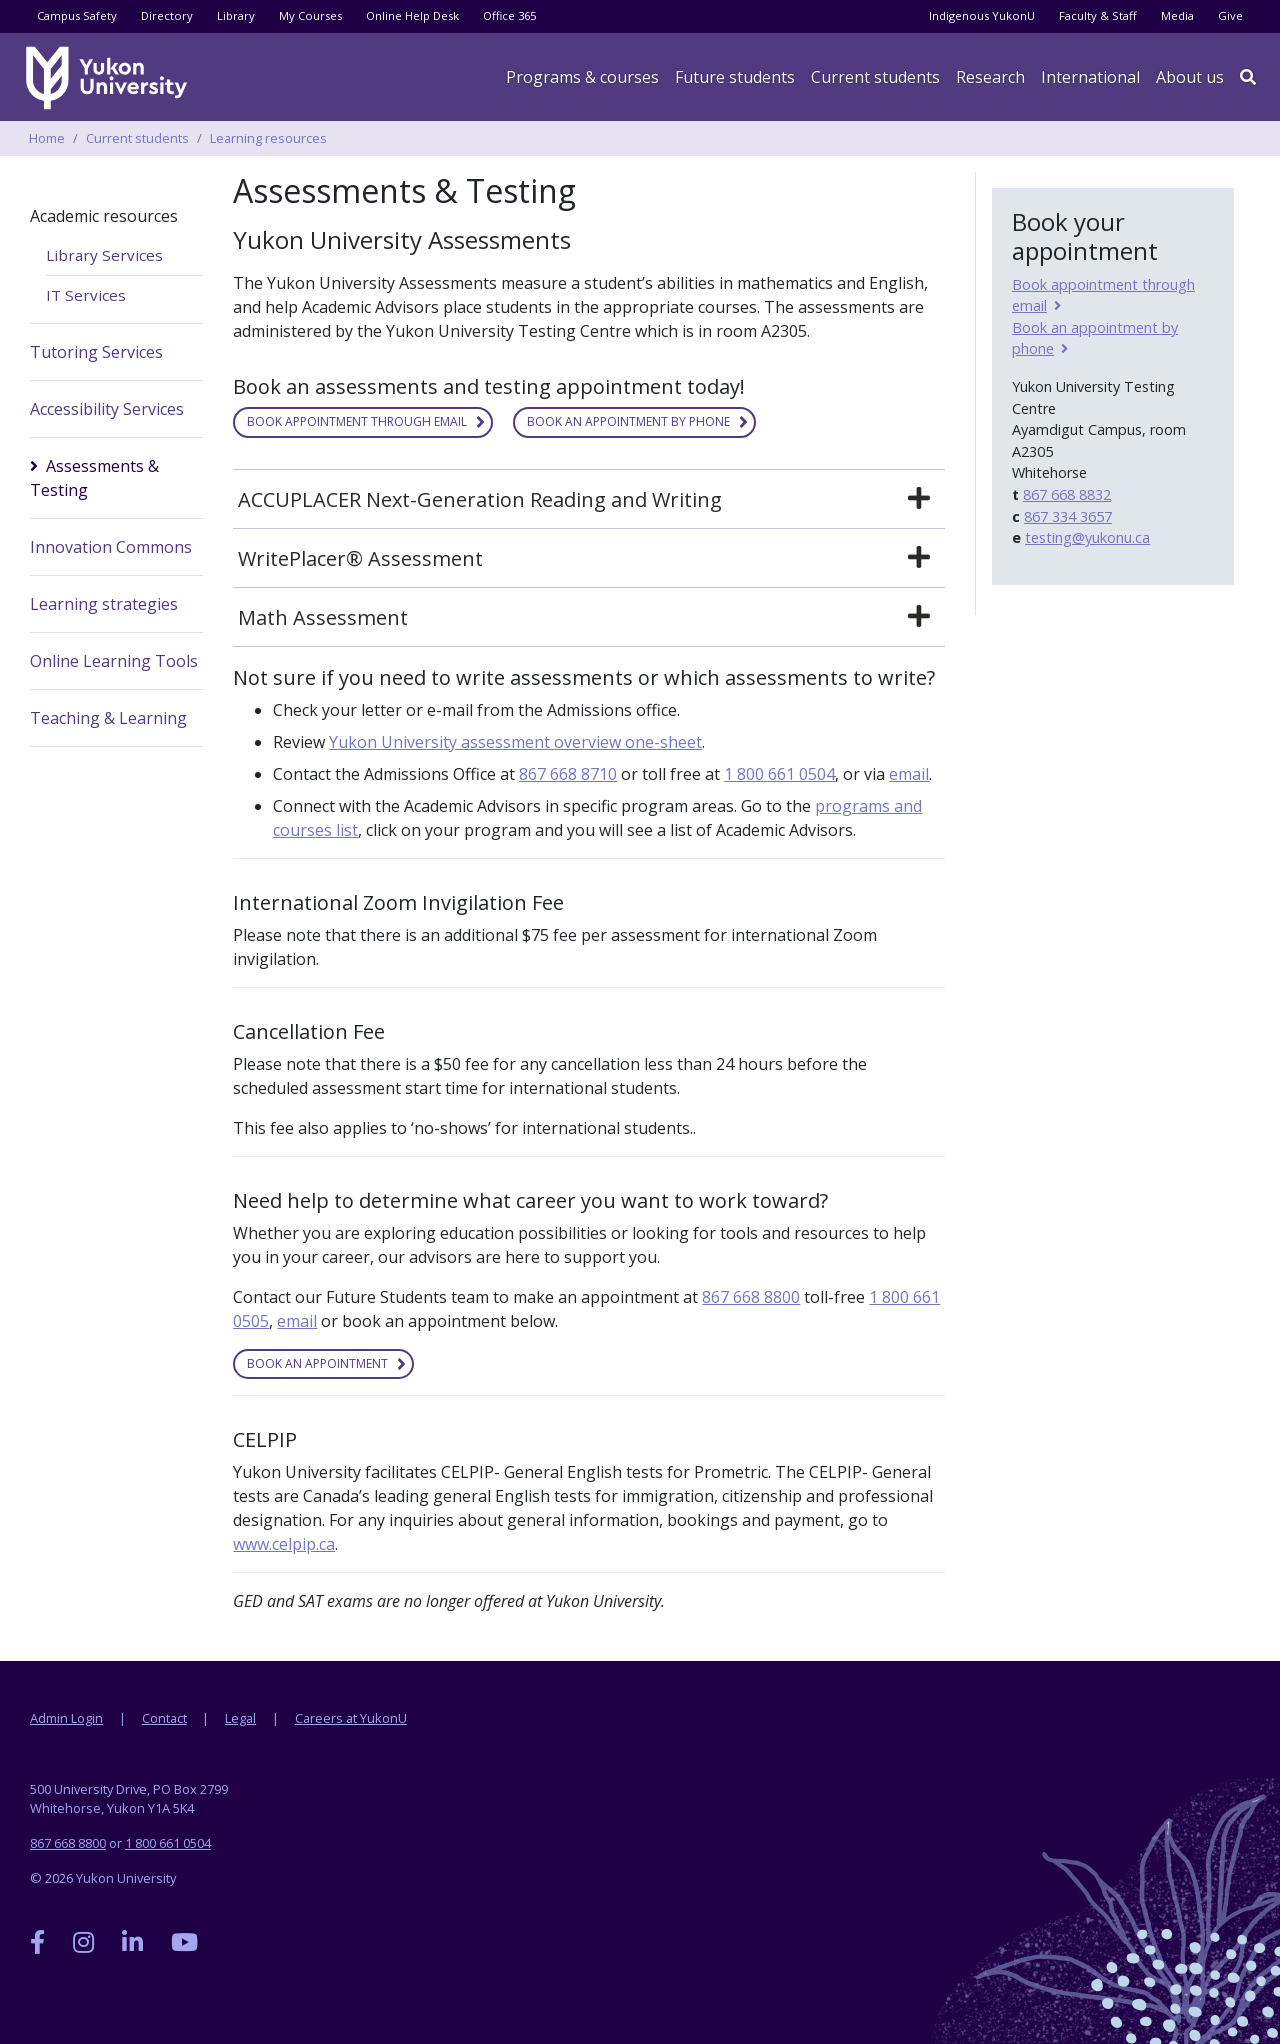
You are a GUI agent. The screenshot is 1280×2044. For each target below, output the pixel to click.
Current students (137, 138)
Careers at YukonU (351, 1718)
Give (1230, 15)
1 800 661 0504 (779, 774)
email (909, 774)
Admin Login (66, 1718)
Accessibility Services (107, 409)
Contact (164, 1718)
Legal (240, 1718)
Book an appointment (317, 1363)
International (1090, 77)
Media (1177, 15)
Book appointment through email (357, 421)
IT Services (86, 295)
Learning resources (268, 138)
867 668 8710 (568, 774)
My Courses (310, 15)
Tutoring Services (96, 352)
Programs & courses (582, 77)
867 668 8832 (1067, 494)
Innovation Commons (111, 547)
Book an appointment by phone (628, 421)
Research (990, 77)
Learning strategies (104, 604)
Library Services (104, 255)
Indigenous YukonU (982, 15)
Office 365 (509, 15)
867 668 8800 (751, 1297)
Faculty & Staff (1098, 15)
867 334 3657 (1068, 516)
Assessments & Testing (94, 478)
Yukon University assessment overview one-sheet (515, 742)
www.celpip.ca (284, 1544)
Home (47, 138)
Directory (167, 15)
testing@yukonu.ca (1087, 537)
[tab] (589, 500)
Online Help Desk (412, 15)
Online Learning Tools (114, 661)
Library (236, 15)
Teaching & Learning (108, 718)
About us (1190, 77)
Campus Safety (77, 15)
